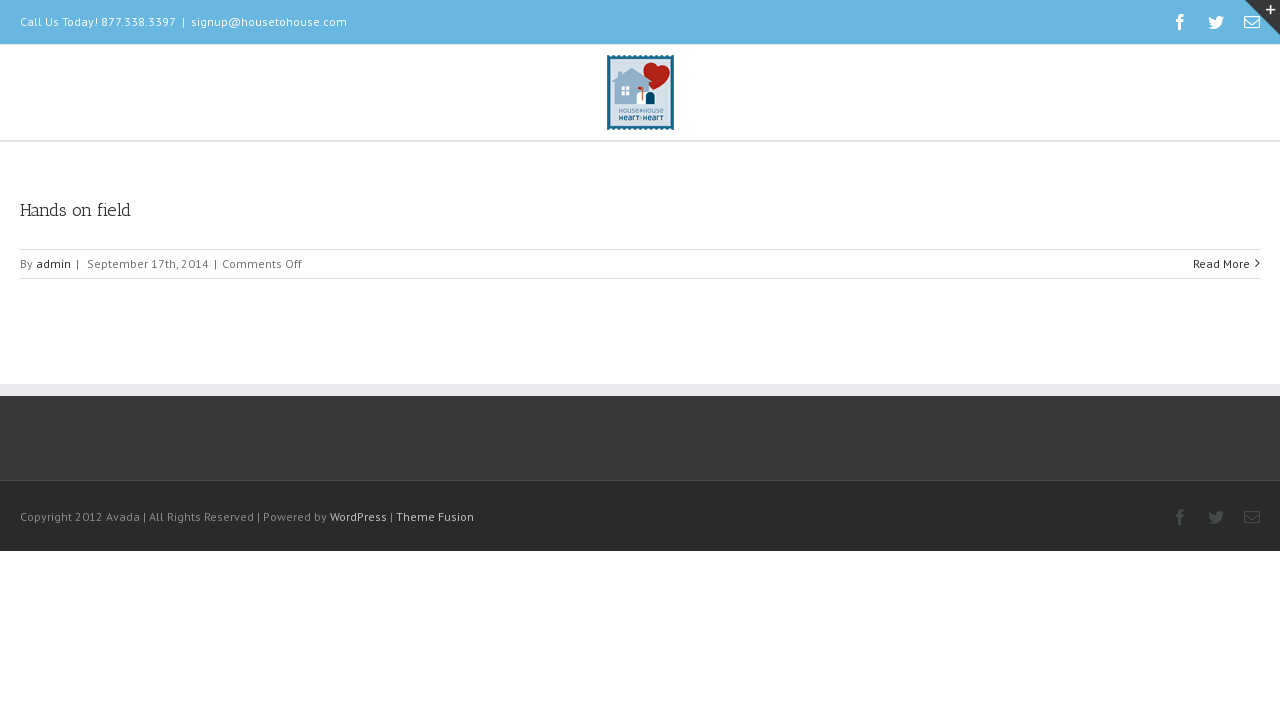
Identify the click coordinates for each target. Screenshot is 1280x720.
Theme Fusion (435, 516)
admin (53, 263)
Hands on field (75, 210)
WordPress (358, 516)
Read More (1221, 263)
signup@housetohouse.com (269, 21)
